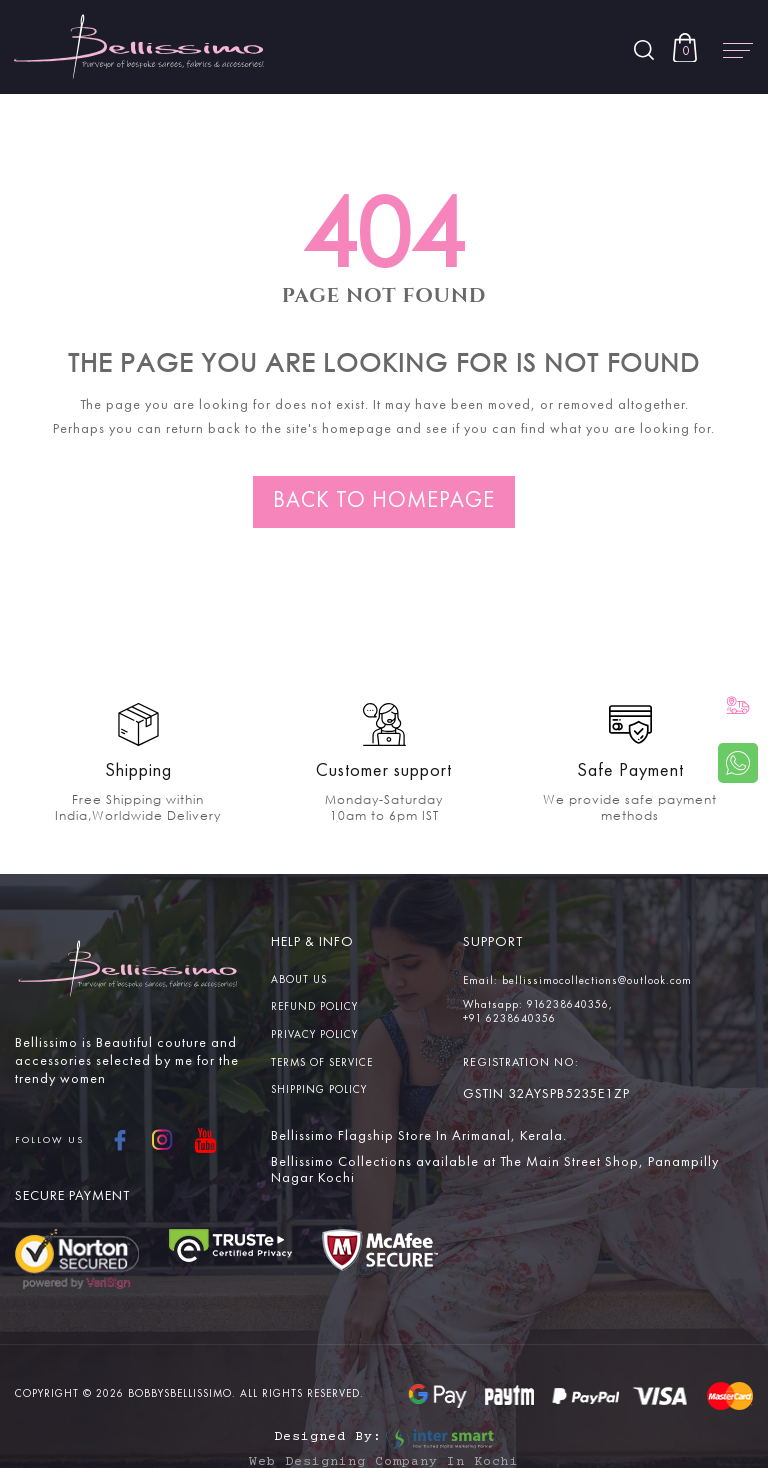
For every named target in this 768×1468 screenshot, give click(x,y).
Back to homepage (384, 501)
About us (299, 980)
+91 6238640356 (509, 1019)
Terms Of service (322, 1063)
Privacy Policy (314, 1035)
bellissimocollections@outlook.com (597, 981)
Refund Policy (314, 1007)
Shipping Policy (319, 1090)
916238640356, (570, 1005)
